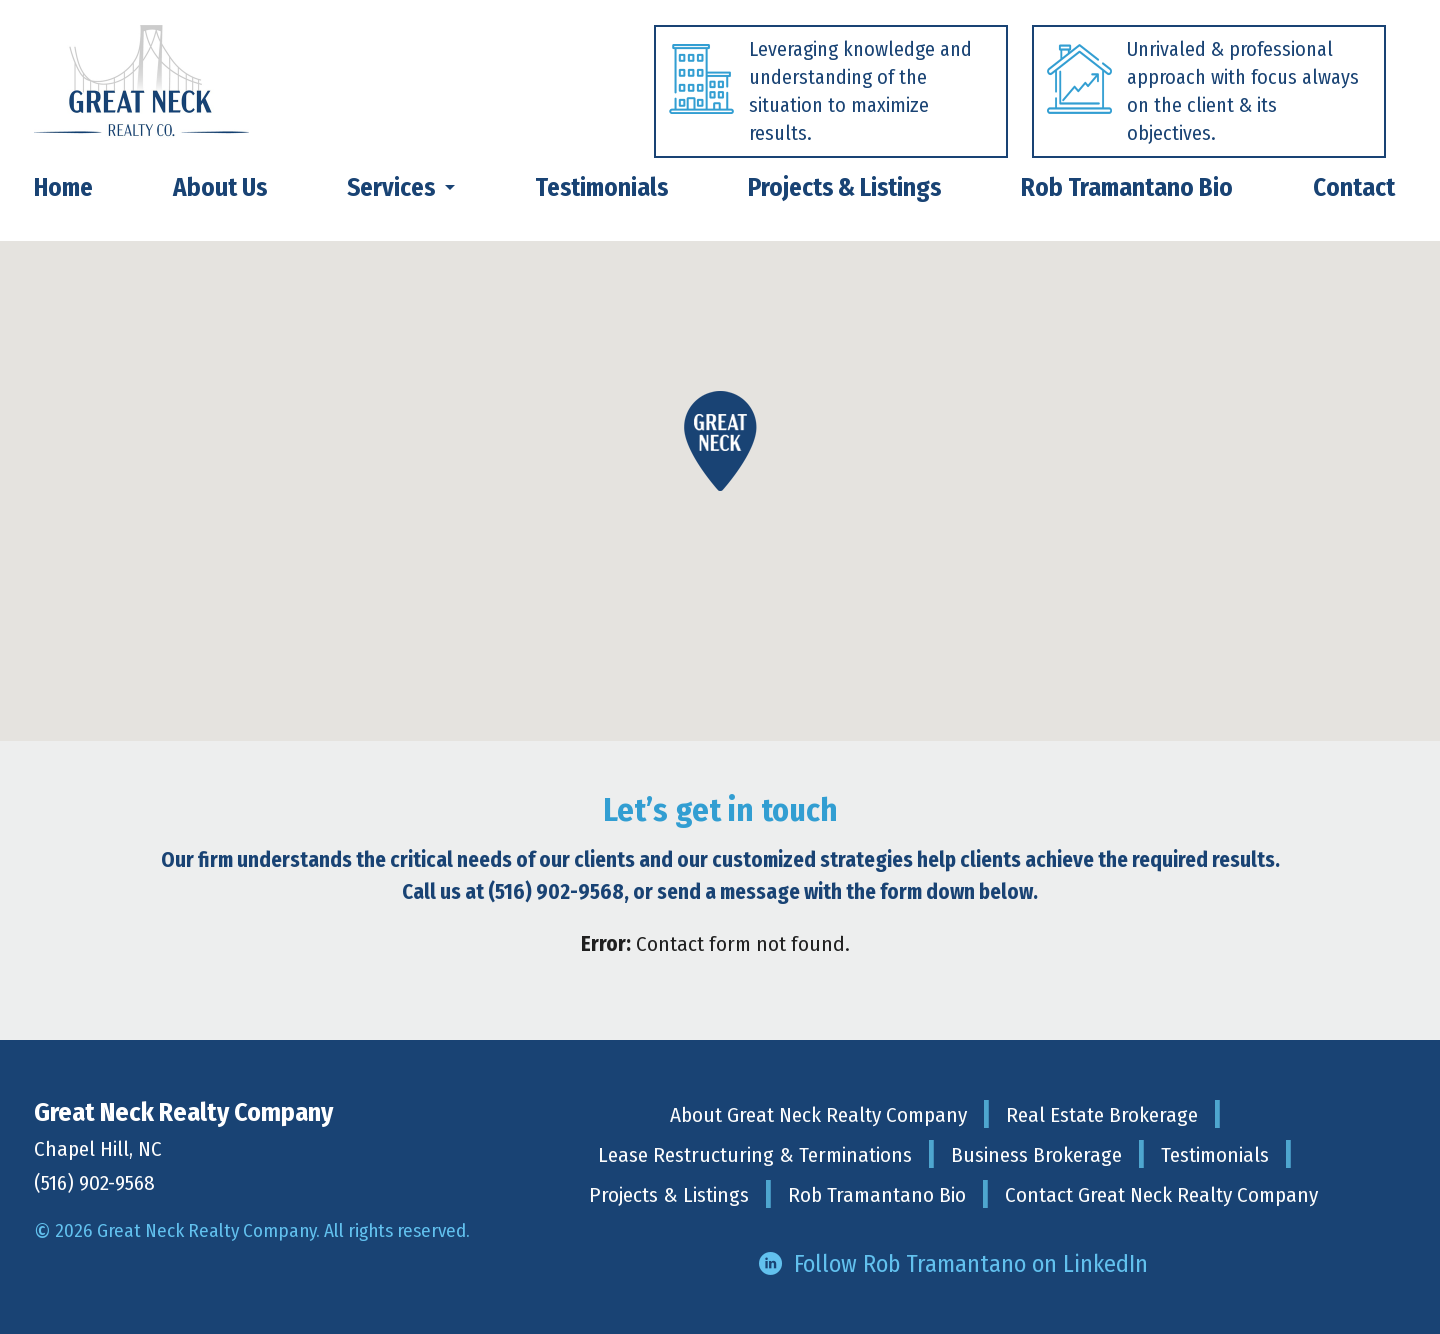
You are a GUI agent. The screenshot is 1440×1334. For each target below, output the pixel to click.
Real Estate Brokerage (1102, 1115)
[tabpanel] (819, 96)
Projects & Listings (669, 1195)
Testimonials (1215, 1155)
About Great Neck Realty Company (818, 1115)
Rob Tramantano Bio (877, 1195)
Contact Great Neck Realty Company (1161, 1195)
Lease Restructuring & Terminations (755, 1155)
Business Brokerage (1036, 1155)
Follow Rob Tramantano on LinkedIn (971, 1264)
